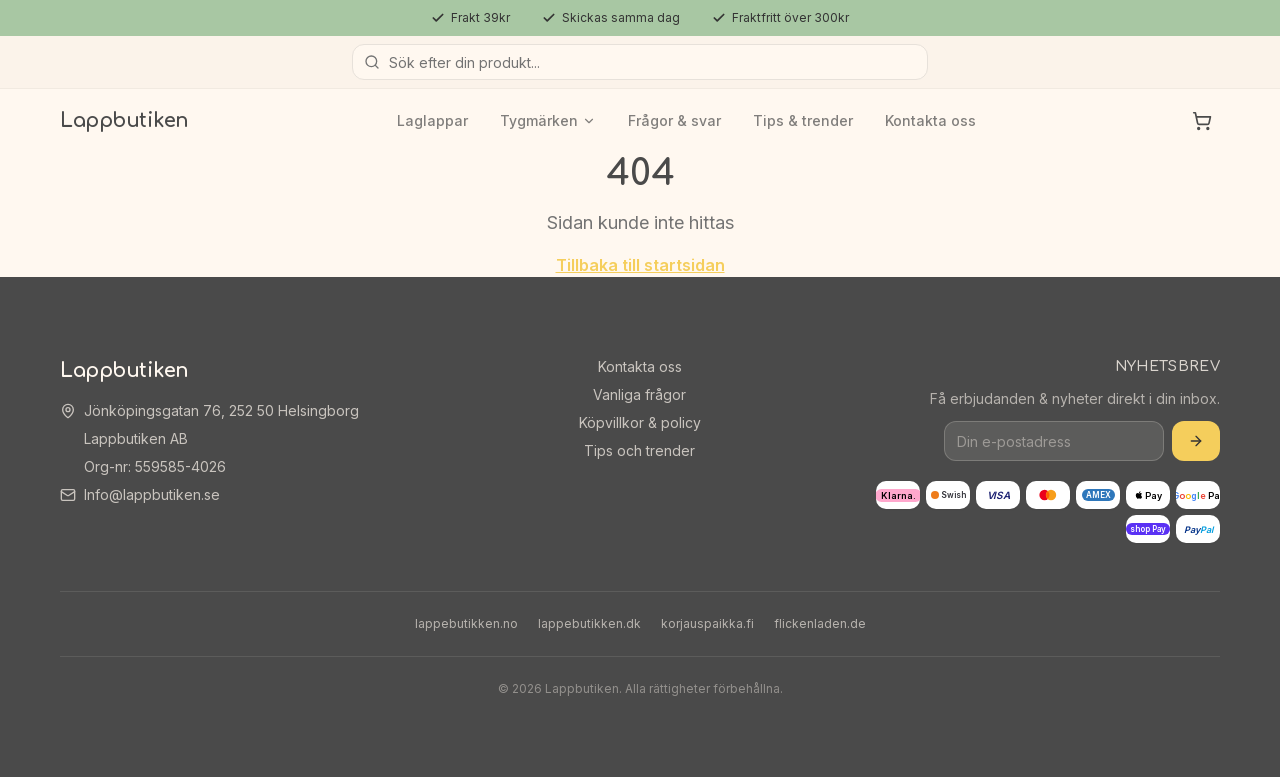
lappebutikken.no (466, 623)
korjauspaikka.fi (707, 623)
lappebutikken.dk (589, 623)
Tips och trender (639, 450)
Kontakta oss (930, 120)
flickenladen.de (820, 623)
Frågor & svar (674, 120)
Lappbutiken (124, 120)
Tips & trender (803, 120)
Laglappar (432, 120)
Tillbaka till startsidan (640, 265)
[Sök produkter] (640, 62)
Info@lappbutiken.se (152, 494)
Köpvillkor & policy (640, 422)
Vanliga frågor (639, 394)
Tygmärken (548, 120)
